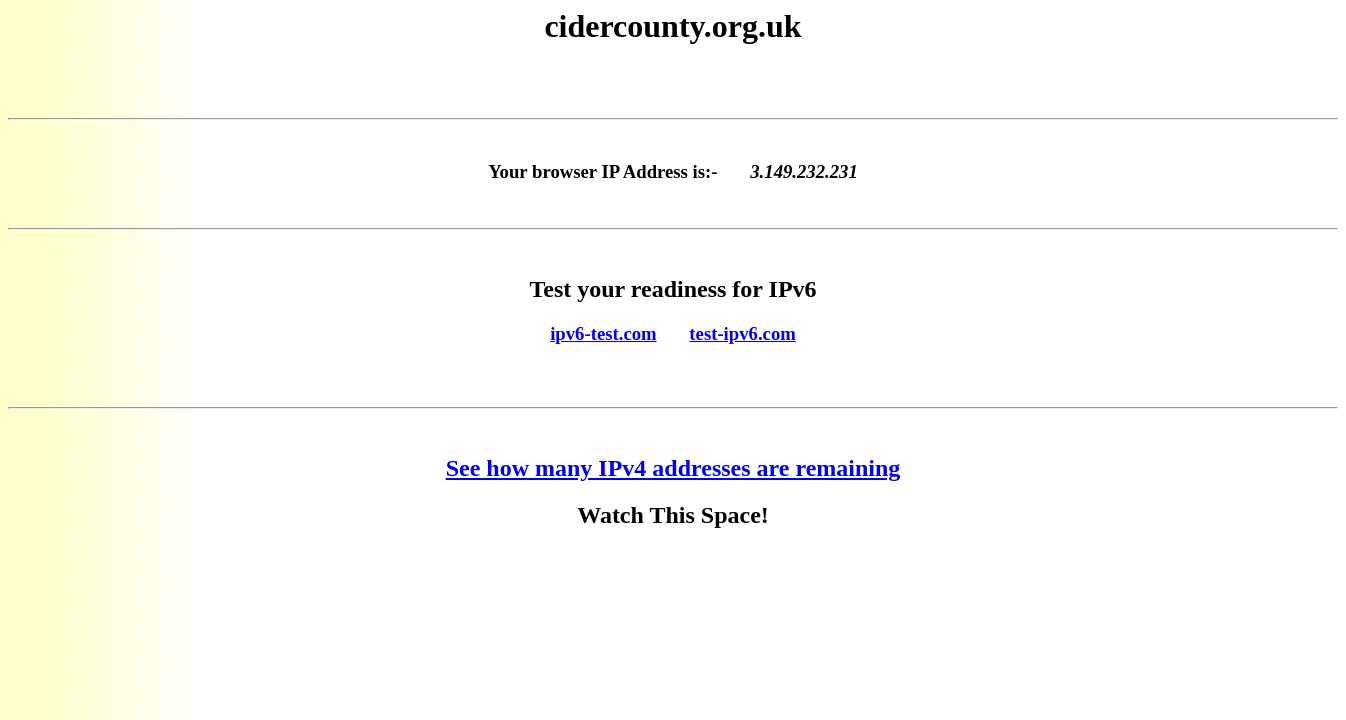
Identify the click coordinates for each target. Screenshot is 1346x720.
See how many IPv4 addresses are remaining (673, 468)
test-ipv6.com (742, 333)
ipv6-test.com (603, 333)
